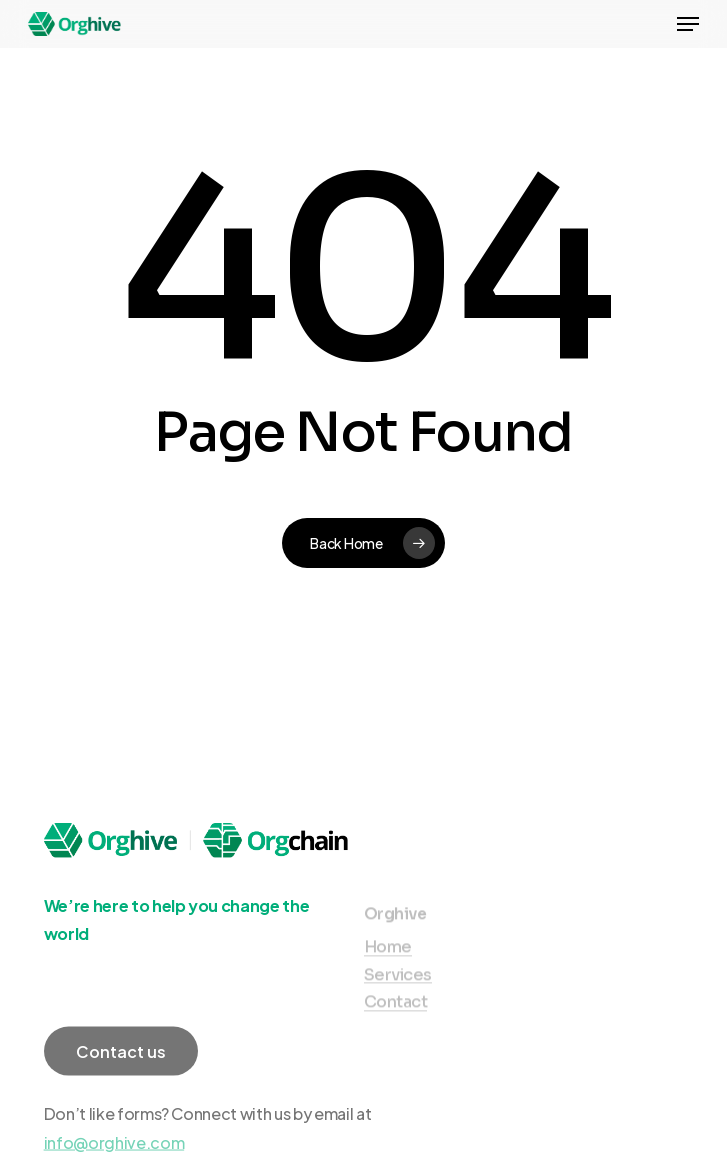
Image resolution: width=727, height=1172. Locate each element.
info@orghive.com (114, 1156)
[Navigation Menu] (688, 24)
